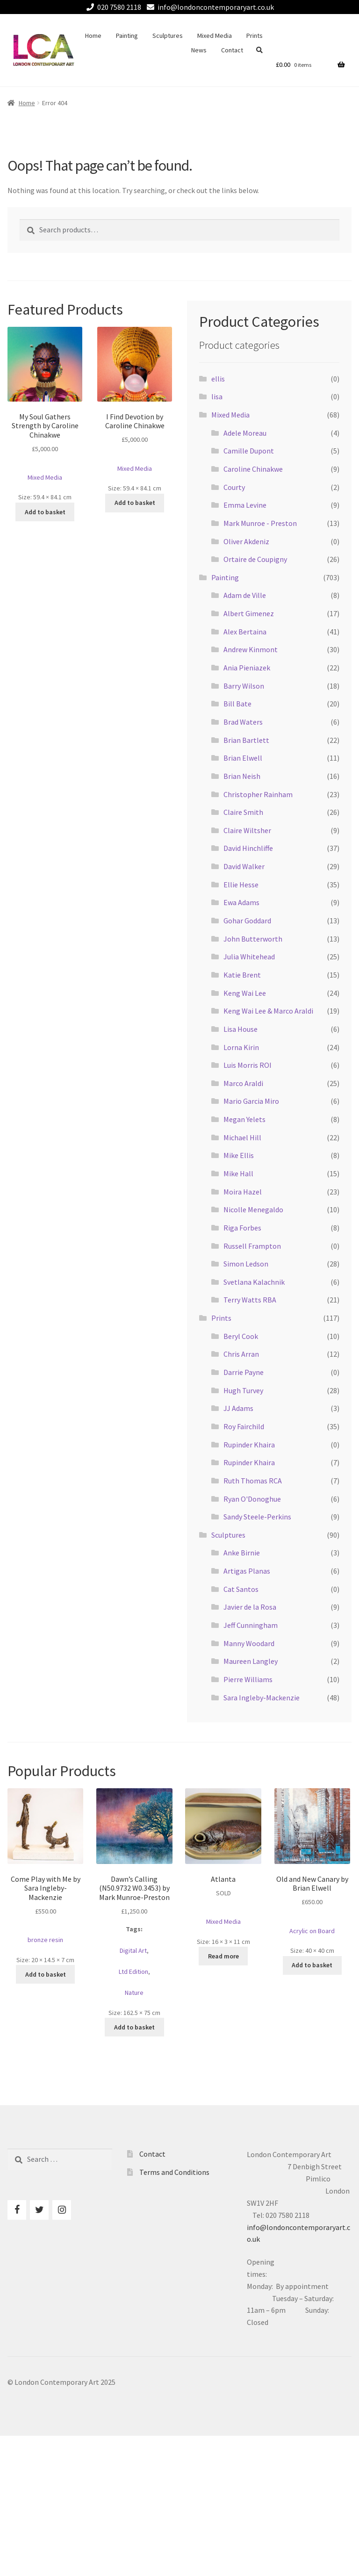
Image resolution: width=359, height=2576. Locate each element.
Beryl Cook (240, 1336)
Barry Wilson (243, 686)
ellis (218, 378)
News (199, 50)
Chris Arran (241, 1354)
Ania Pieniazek (246, 667)
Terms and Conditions (174, 2172)
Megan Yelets (244, 1119)
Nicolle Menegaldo (253, 1209)
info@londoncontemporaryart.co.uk (209, 7)
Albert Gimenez (248, 613)
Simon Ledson (245, 1263)
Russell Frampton (252, 1246)
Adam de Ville (244, 595)
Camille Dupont (248, 450)
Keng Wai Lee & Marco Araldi (268, 1010)
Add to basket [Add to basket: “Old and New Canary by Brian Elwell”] (312, 1965)
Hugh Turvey (243, 1390)
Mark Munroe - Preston (260, 523)
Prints (254, 35)
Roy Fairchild (243, 1426)
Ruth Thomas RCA (252, 1480)
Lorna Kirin (241, 1047)
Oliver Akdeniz (246, 541)
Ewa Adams (241, 902)
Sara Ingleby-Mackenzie (261, 1697)
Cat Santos (240, 1589)
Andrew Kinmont (250, 649)
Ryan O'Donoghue (252, 1499)
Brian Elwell (242, 758)
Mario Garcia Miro (251, 1101)
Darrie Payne (243, 1372)
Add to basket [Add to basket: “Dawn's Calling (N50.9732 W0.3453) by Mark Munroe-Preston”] (134, 2027)
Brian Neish (241, 776)
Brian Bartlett (246, 740)
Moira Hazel (242, 1191)
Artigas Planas (246, 1571)
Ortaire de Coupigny (255, 559)
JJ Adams (238, 1408)
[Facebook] (16, 2210)
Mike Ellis (238, 1155)
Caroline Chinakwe (253, 469)
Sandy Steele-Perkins (257, 1516)
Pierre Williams (248, 1679)
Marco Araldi (243, 1083)
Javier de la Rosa (249, 1607)
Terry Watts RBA (249, 1299)
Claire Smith (243, 812)
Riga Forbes (242, 1227)
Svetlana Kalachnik (254, 1282)
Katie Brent (242, 974)
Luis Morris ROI (247, 1065)
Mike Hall (238, 1173)
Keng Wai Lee (244, 993)
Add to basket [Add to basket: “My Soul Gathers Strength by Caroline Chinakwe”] (45, 512)
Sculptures (167, 35)
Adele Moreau (244, 433)
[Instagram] (61, 2210)
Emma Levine (244, 505)
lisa (217, 396)
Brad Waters (243, 722)
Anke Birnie (241, 1552)
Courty (234, 487)
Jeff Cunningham (250, 1625)
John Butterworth (252, 938)
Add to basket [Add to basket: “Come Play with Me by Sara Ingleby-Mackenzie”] (45, 1974)
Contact (232, 50)
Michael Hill (242, 1137)
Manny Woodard (248, 1643)
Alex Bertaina (244, 631)
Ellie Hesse (240, 884)
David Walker (244, 866)
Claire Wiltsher (247, 830)
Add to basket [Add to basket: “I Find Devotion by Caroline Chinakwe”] (135, 502)
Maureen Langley (250, 1661)
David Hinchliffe (248, 848)
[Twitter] (39, 2210)
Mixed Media (214, 35)
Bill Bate (237, 703)
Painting (127, 35)
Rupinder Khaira (249, 1444)
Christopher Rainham (258, 794)
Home (93, 35)
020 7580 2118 (112, 7)
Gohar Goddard (247, 920)
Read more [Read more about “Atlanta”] (223, 1956)
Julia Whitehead (249, 956)
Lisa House (240, 1029)
